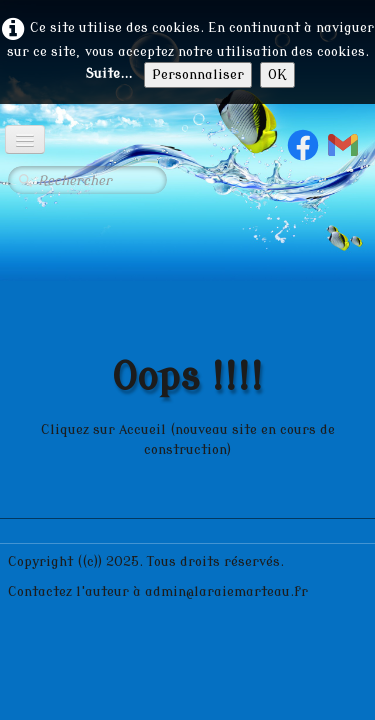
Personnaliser (198, 74)
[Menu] (25, 139)
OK (277, 74)
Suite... (108, 73)
